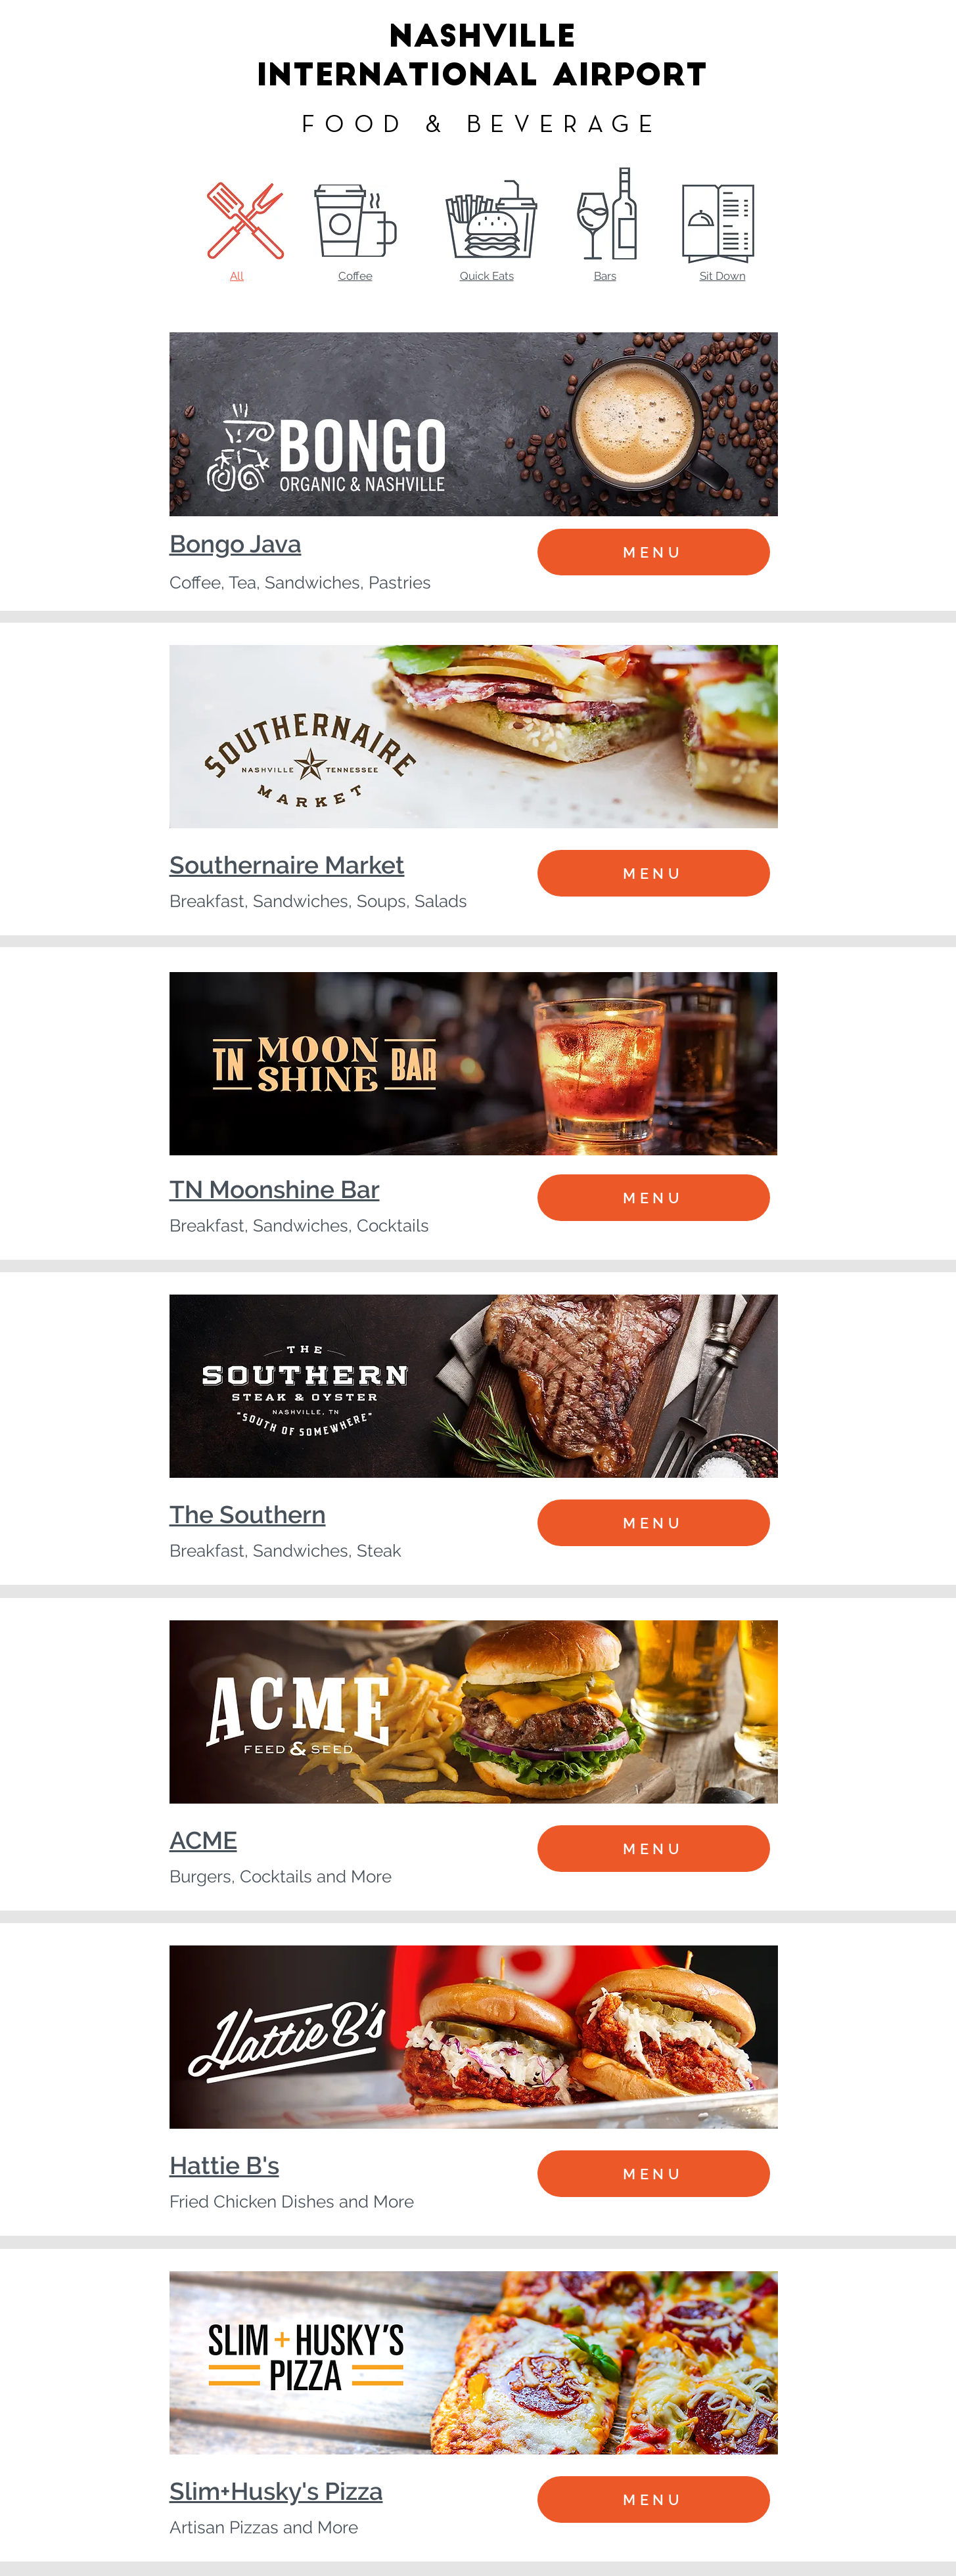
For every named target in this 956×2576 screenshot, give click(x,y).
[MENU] (653, 552)
